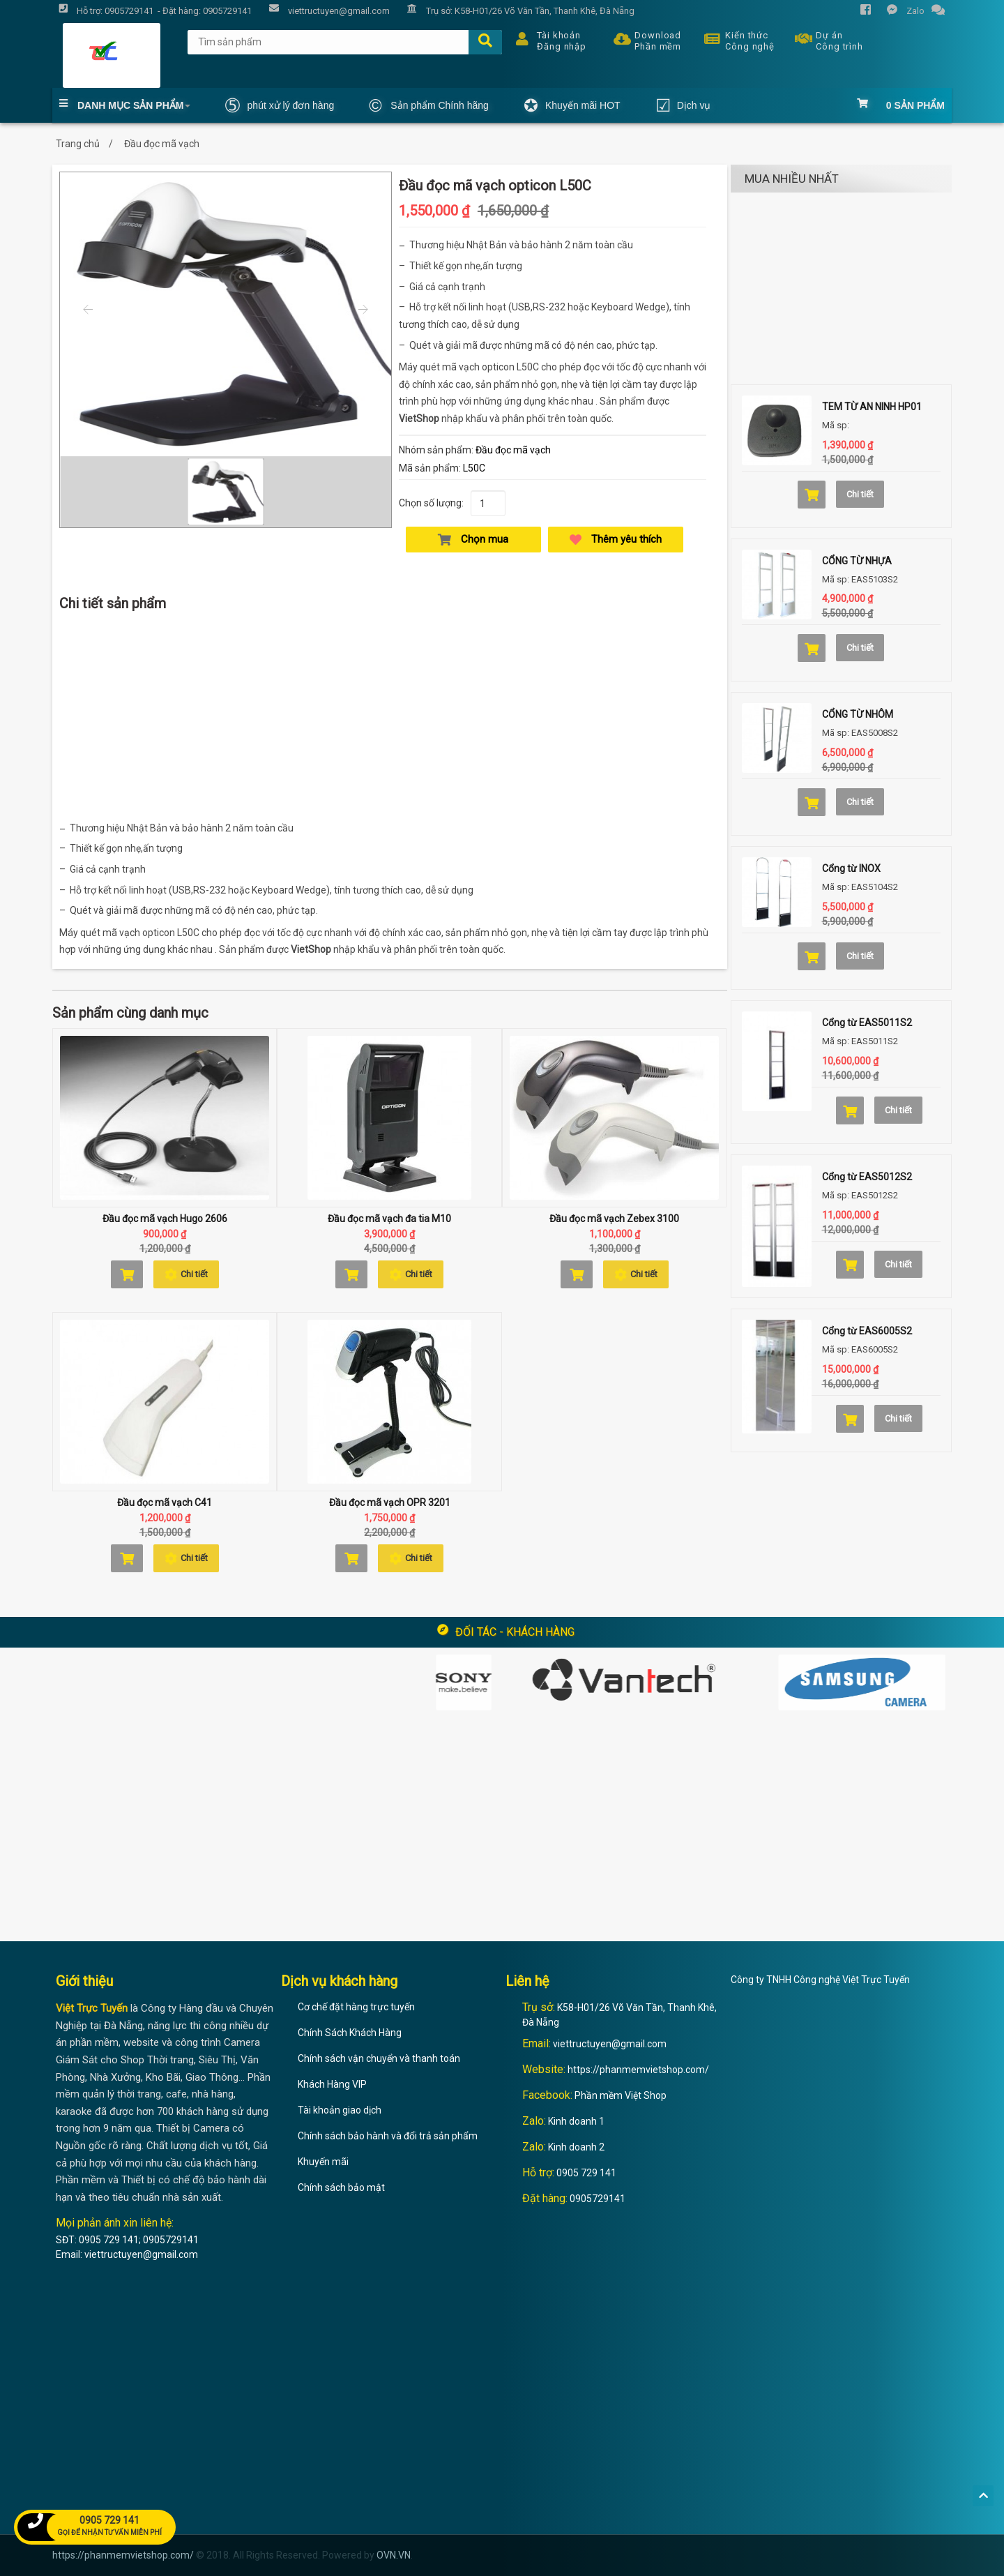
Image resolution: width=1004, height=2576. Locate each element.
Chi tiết (186, 1274)
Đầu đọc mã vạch (513, 449)
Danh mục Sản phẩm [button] (124, 104)
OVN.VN (393, 2555)
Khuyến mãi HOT (572, 105)
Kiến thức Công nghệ (736, 39)
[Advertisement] (389, 720)
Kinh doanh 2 (576, 2147)
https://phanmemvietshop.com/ (638, 2069)
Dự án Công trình (825, 39)
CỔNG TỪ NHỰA (857, 560)
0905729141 (597, 2198)
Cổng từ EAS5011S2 (867, 1022)
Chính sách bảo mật (341, 2187)
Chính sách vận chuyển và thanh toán (379, 2058)
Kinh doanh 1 (576, 2121)
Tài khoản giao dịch (339, 2110)
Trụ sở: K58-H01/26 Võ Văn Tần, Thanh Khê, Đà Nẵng (517, 11)
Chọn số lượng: (431, 503)
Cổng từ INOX (851, 868)
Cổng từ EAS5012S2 (867, 1176)
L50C (474, 468)
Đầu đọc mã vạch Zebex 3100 (614, 1218)
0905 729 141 (586, 2172)
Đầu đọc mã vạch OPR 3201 (389, 1502)
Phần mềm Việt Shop (621, 2095)
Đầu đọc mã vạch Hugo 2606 (164, 1218)
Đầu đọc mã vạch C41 (164, 1502)
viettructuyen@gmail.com (610, 2043)
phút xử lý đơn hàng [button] (279, 105)
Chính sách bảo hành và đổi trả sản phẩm (388, 2135)
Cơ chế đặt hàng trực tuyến (356, 2006)
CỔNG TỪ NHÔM (857, 714)
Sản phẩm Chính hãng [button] (429, 105)
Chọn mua (473, 539)
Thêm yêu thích (616, 539)
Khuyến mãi (323, 2161)
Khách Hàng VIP (332, 2084)
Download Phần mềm (644, 39)
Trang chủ (78, 143)
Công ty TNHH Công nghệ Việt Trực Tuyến (820, 1979)
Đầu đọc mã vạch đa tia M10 (389, 1218)
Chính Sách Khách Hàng (350, 2032)
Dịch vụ (683, 105)
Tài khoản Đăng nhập (547, 39)
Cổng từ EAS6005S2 (867, 1330)
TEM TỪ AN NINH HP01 (872, 406)
